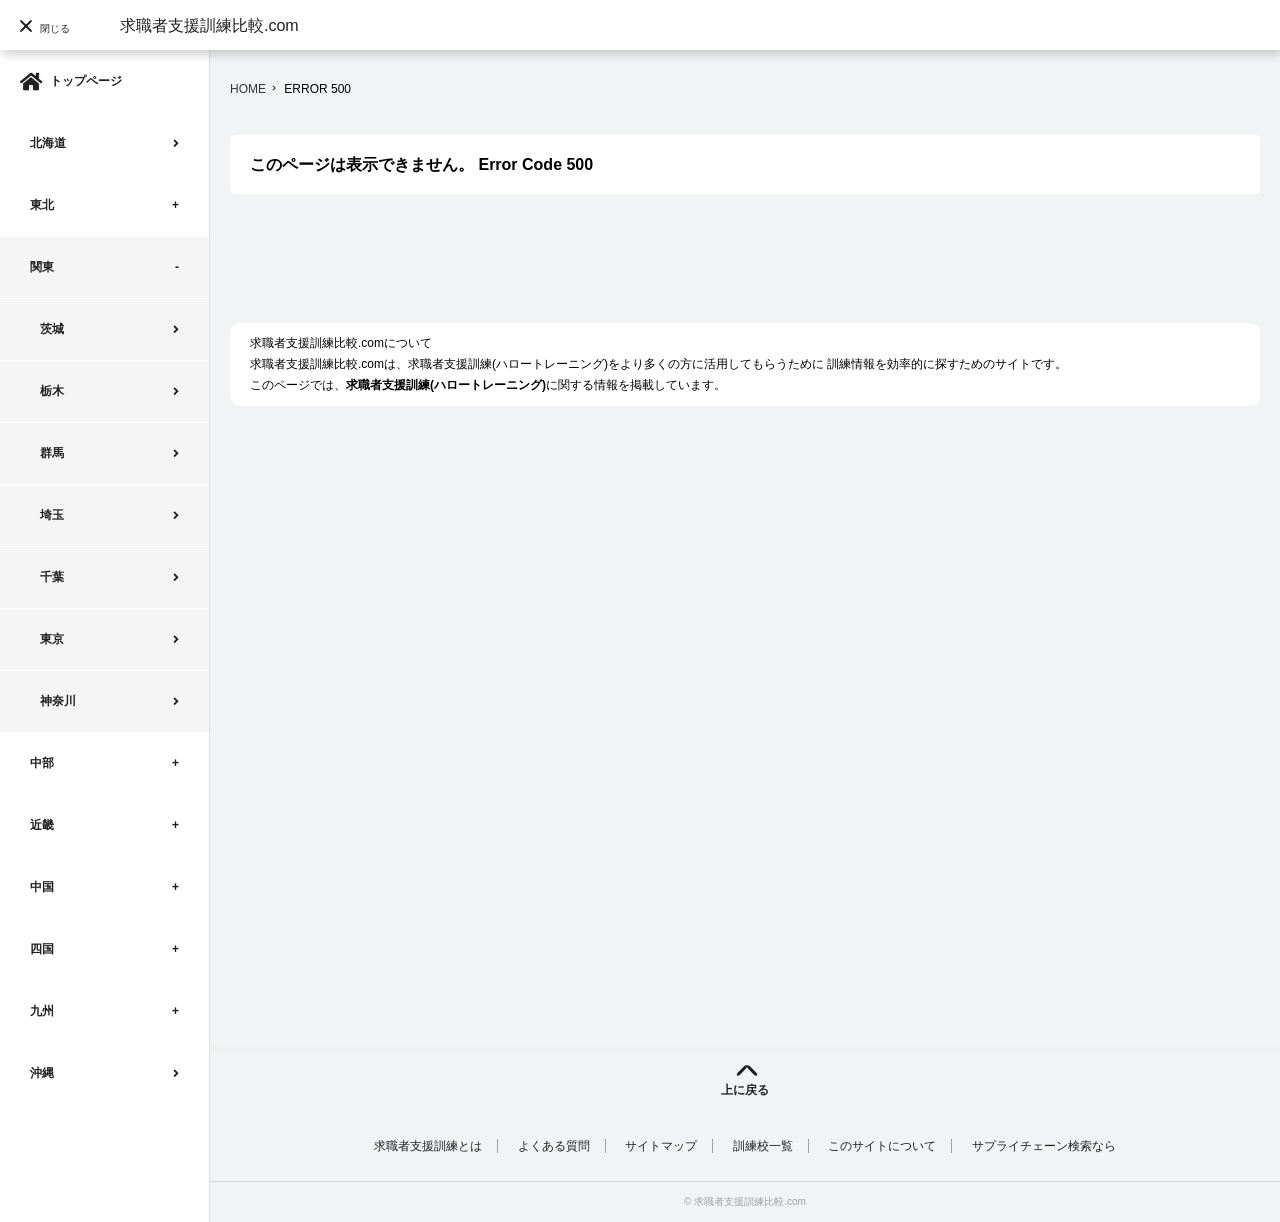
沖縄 (42, 1073)
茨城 (52, 329)
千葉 (52, 577)
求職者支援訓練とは (428, 1146)
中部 (42, 763)
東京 (52, 639)
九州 (42, 1011)
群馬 (52, 453)
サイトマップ (661, 1146)
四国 (42, 949)
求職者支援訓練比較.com (209, 25)
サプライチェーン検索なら (1044, 1146)
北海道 (48, 143)
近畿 (42, 825)
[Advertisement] (594, 269)
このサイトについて (882, 1146)
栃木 (52, 391)
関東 (42, 267)
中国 (42, 887)
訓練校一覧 (763, 1146)
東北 (42, 205)
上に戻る (745, 1090)
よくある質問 (554, 1146)
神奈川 (58, 701)
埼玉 (52, 515)
